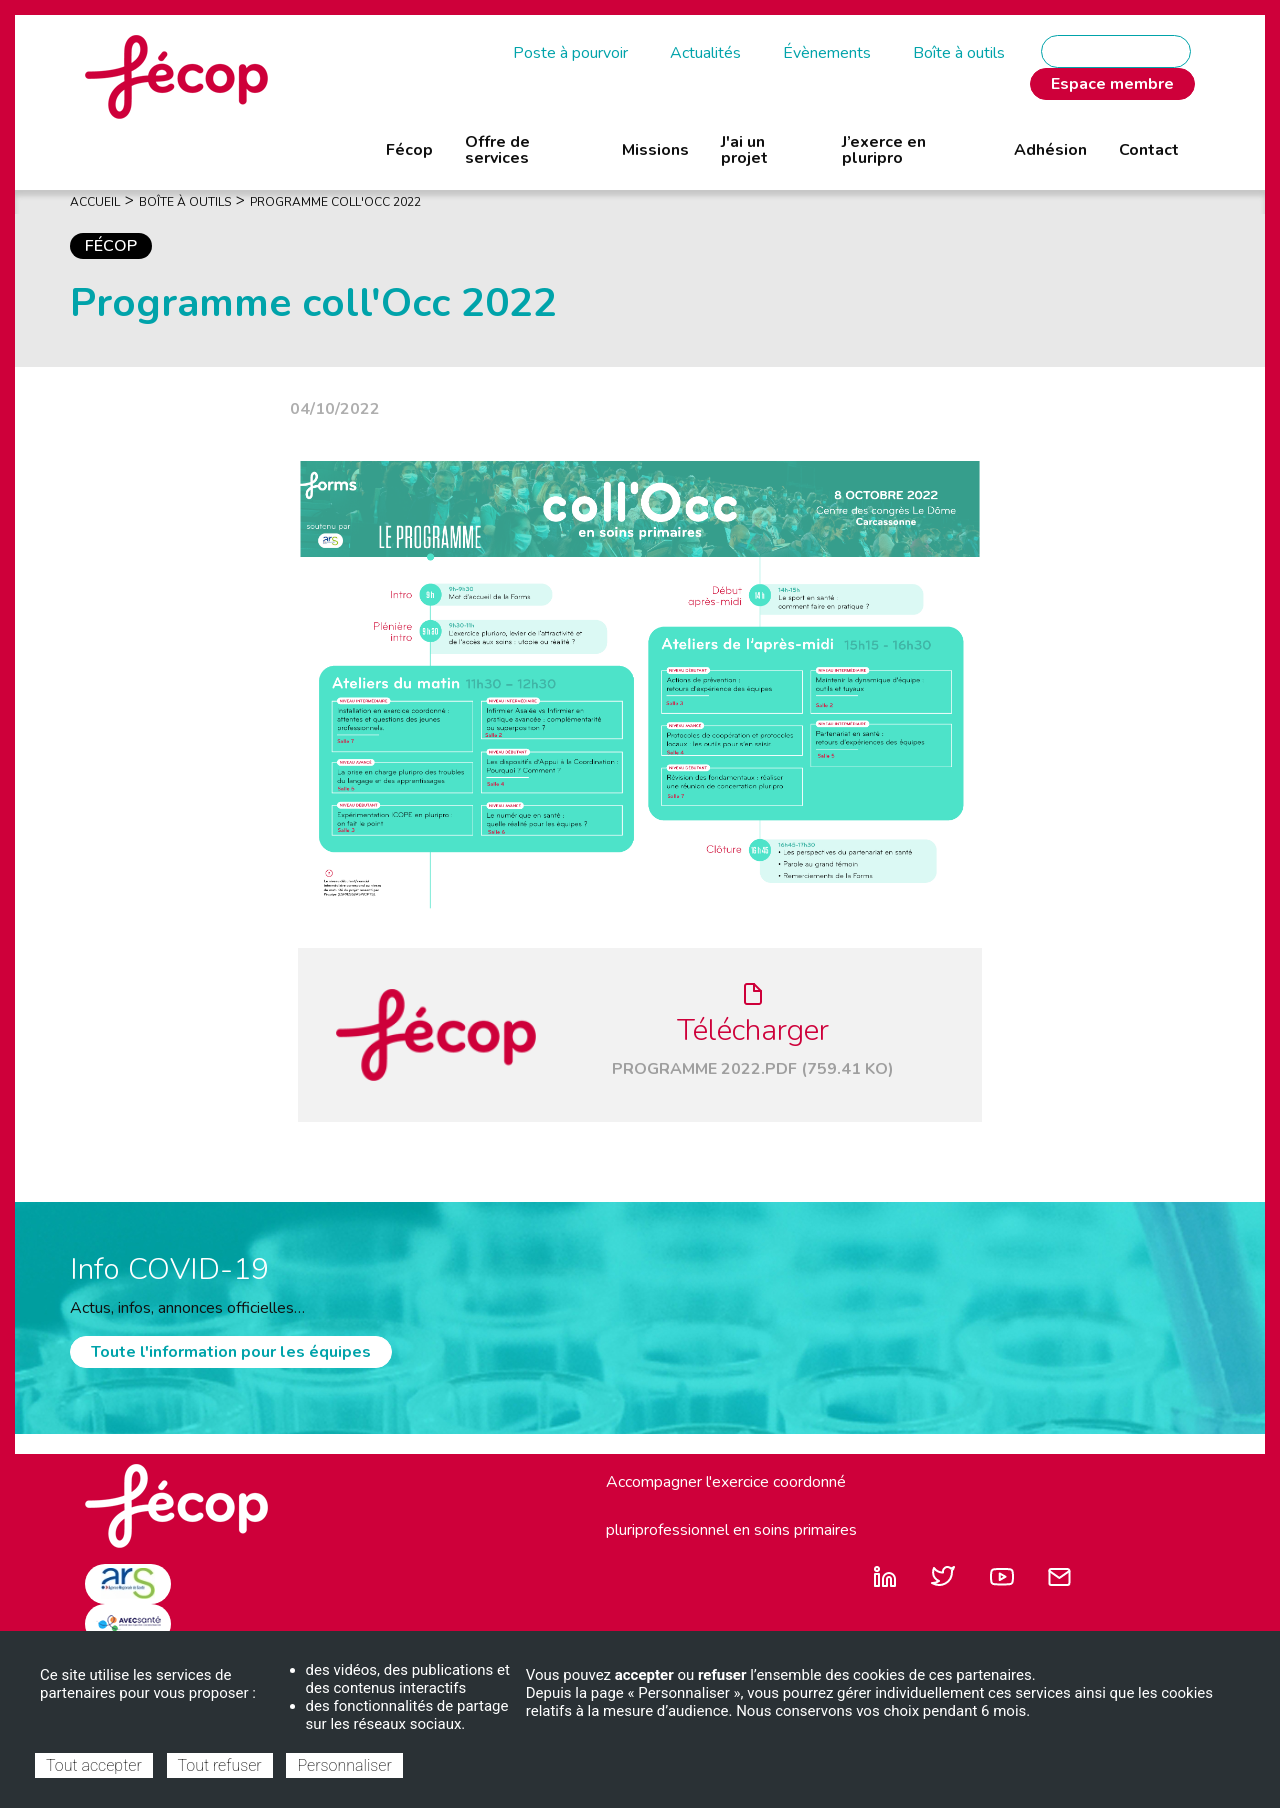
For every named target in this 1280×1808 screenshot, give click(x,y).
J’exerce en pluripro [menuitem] (884, 150)
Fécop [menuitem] (409, 150)
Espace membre (1112, 84)
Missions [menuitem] (655, 150)
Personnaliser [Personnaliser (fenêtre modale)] (344, 1765)
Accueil (95, 202)
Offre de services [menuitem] (497, 150)
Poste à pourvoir (570, 53)
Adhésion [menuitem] (1050, 150)
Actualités (705, 53)
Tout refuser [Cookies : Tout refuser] (220, 1765)
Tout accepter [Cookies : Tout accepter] (94, 1765)
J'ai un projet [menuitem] (744, 150)
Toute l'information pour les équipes (231, 1352)
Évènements (827, 53)
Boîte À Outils (185, 202)
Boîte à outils (959, 53)
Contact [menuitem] (1149, 150)
